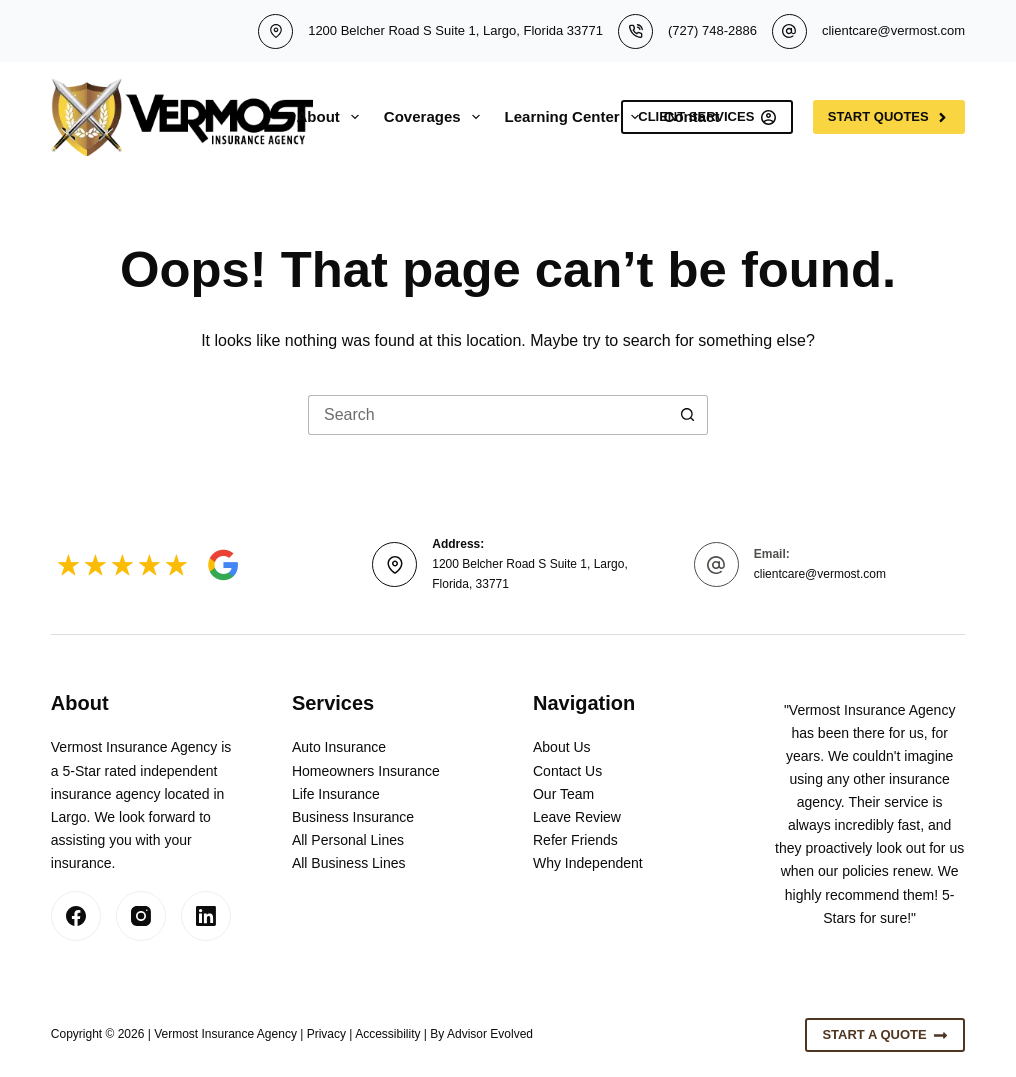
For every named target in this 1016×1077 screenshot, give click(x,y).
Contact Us (567, 771)
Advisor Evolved (490, 1034)
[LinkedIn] (206, 916)
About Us (562, 747)
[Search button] (688, 415)
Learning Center (576, 117)
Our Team (563, 794)
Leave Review (577, 817)
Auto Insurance (339, 747)
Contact (692, 116)
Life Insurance (336, 794)
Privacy (326, 1034)
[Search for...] (488, 415)
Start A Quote (885, 1035)
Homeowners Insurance (366, 771)
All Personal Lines (348, 840)
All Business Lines (349, 863)
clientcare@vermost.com (893, 30)
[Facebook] (76, 916)
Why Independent (588, 863)
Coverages (436, 117)
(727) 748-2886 (712, 30)
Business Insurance (353, 817)
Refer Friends (575, 840)
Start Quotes (889, 117)
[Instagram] (141, 916)
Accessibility (387, 1034)
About (332, 117)
